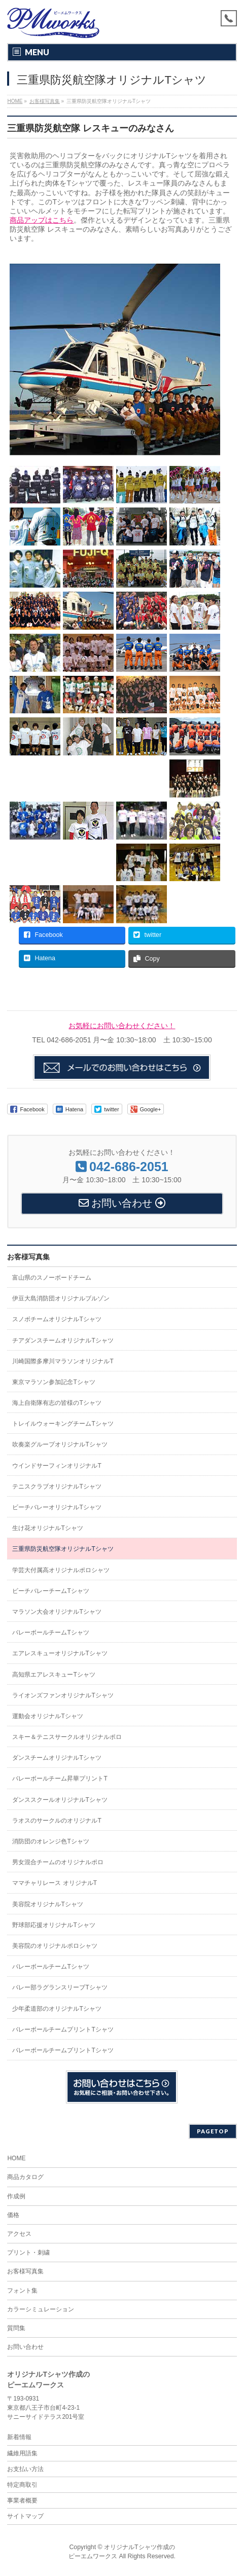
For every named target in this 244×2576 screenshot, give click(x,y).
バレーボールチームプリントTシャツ (62, 2029)
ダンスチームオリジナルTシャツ (56, 1757)
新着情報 (19, 2437)
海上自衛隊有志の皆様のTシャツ (56, 1402)
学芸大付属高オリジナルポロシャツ (61, 1570)
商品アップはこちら (42, 220)
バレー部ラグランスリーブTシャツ (59, 1987)
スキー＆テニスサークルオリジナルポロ (67, 1736)
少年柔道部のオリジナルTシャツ (56, 2008)
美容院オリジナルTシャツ (47, 1904)
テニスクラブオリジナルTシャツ (56, 1486)
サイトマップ (25, 2516)
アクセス (19, 2233)
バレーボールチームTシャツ (50, 1632)
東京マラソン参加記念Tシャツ (53, 1382)
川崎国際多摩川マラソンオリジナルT (62, 1361)
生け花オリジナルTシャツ (47, 1528)
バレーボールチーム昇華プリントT (59, 1778)
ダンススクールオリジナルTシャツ (59, 1799)
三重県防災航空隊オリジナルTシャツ (62, 1548)
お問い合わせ (25, 2346)
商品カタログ (25, 2177)
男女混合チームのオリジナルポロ (57, 1862)
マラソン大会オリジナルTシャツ (56, 1611)
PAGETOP (213, 2131)
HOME (16, 2158)
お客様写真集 (28, 1257)
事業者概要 (22, 2500)
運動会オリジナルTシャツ (47, 1716)
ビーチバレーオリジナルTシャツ (56, 1507)
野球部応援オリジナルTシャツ (53, 1925)
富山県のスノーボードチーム (51, 1277)
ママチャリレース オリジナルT (54, 1882)
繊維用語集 (22, 2453)
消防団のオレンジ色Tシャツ (50, 1841)
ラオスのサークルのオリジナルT (56, 1820)
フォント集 (22, 2290)
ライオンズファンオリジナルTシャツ (62, 1695)
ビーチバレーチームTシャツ (50, 1590)
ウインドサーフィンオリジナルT (56, 1465)
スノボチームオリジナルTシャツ (56, 1319)
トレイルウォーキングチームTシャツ (62, 1423)
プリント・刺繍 (28, 2252)
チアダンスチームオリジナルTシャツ (62, 1340)
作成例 (16, 2196)
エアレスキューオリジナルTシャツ (59, 1653)
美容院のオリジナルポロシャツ (54, 1945)
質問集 (16, 2328)
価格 (13, 2215)
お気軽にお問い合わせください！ (121, 1026)
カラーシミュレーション (40, 2309)
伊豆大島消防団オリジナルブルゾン (61, 1298)
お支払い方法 (25, 2469)
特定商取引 (22, 2484)
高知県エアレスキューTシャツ (53, 1674)
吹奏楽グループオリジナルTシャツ (59, 1444)
